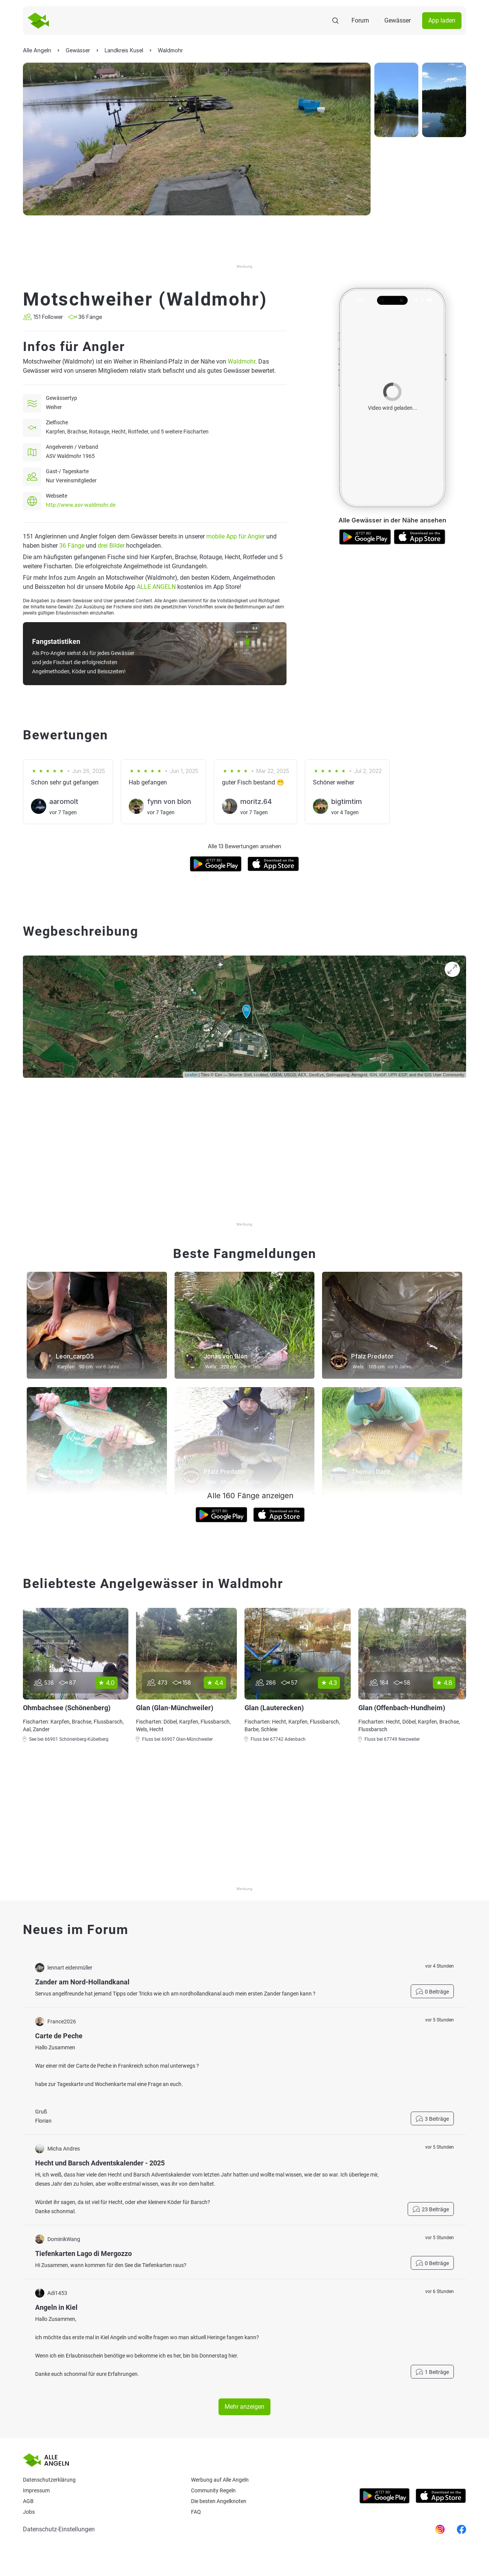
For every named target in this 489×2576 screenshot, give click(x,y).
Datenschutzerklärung (49, 2480)
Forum (360, 20)
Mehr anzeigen (244, 2406)
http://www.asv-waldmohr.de (80, 505)
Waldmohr (241, 361)
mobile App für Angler (235, 536)
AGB (28, 2501)
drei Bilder (111, 545)
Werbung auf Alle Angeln (220, 2480)
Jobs (29, 2512)
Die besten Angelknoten (218, 2501)
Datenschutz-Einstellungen (59, 2529)
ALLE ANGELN (156, 586)
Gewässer (397, 20)
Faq (196, 2512)
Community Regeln (213, 2490)
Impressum (36, 2490)
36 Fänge (71, 545)
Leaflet (191, 1074)
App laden (441, 20)
